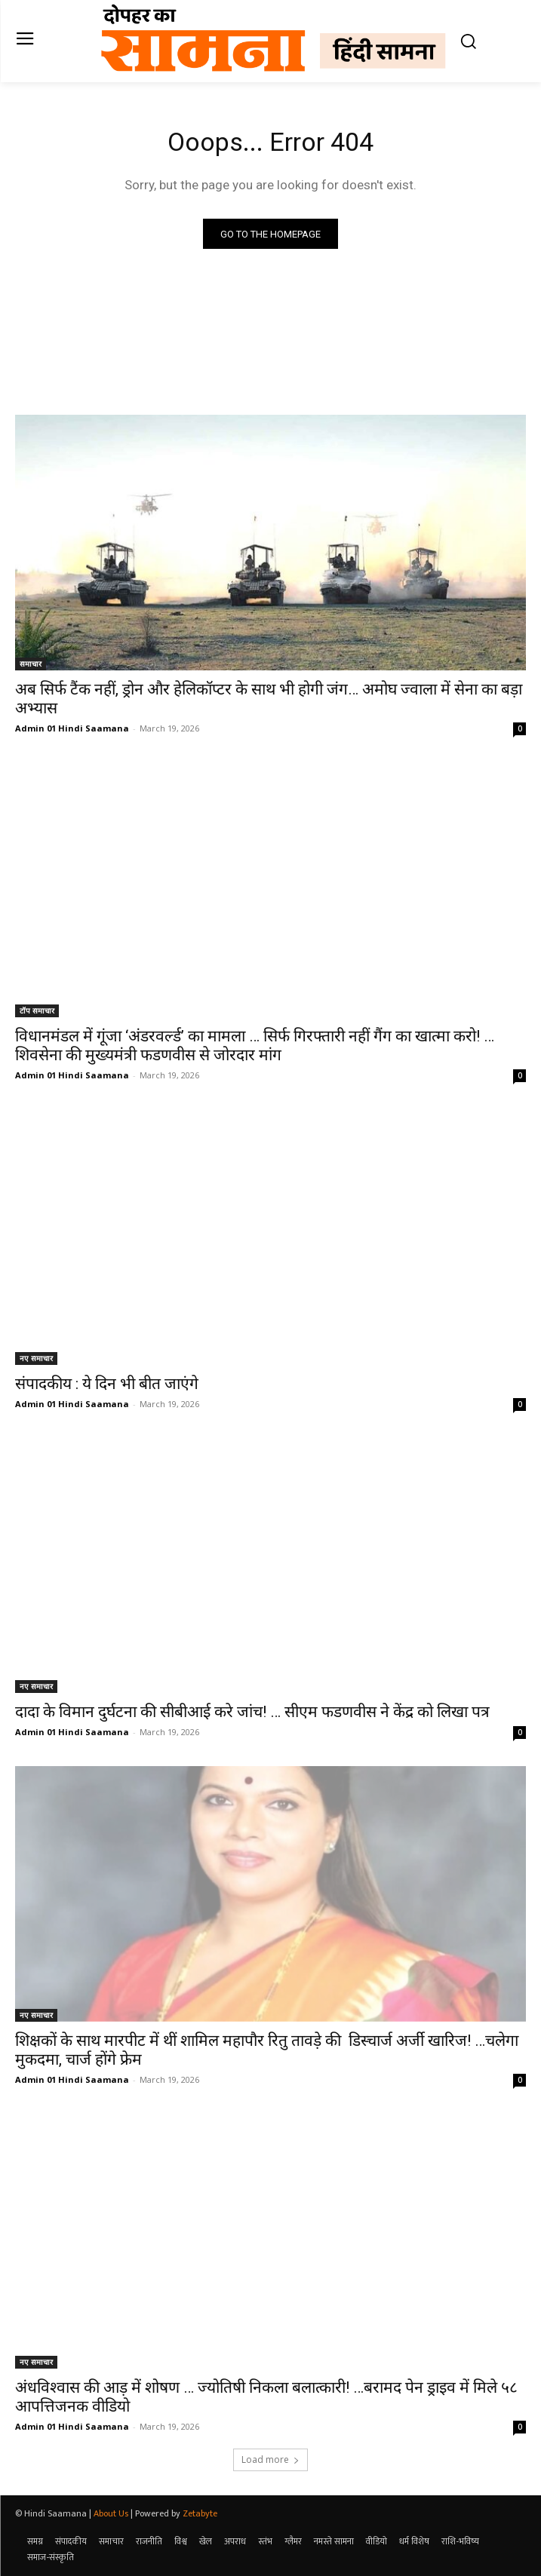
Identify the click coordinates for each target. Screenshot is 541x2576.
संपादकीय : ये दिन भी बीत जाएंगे (106, 1384)
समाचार (30, 663)
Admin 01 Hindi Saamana (72, 728)
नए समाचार (36, 1358)
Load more (270, 2459)
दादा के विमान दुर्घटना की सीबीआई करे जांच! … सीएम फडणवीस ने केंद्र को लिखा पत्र (252, 1712)
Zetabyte (200, 2513)
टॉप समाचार (37, 1010)
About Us (111, 2513)
